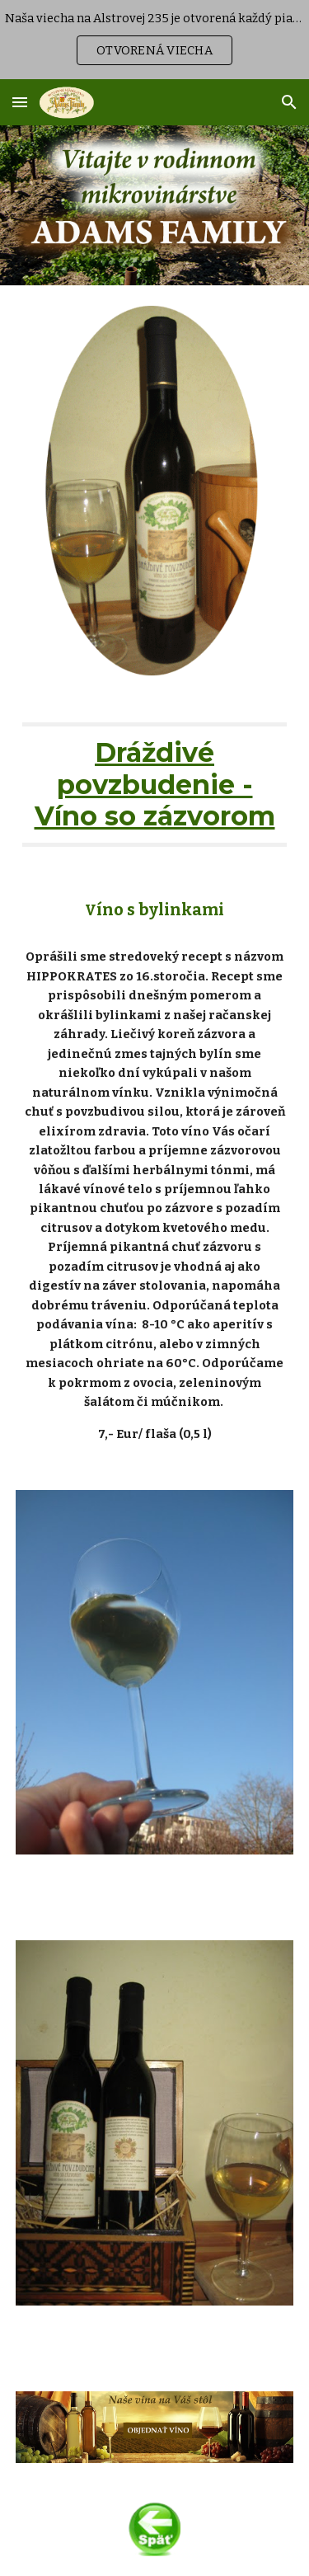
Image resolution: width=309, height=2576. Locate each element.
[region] (154, 39)
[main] (155, 784)
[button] (20, 102)
